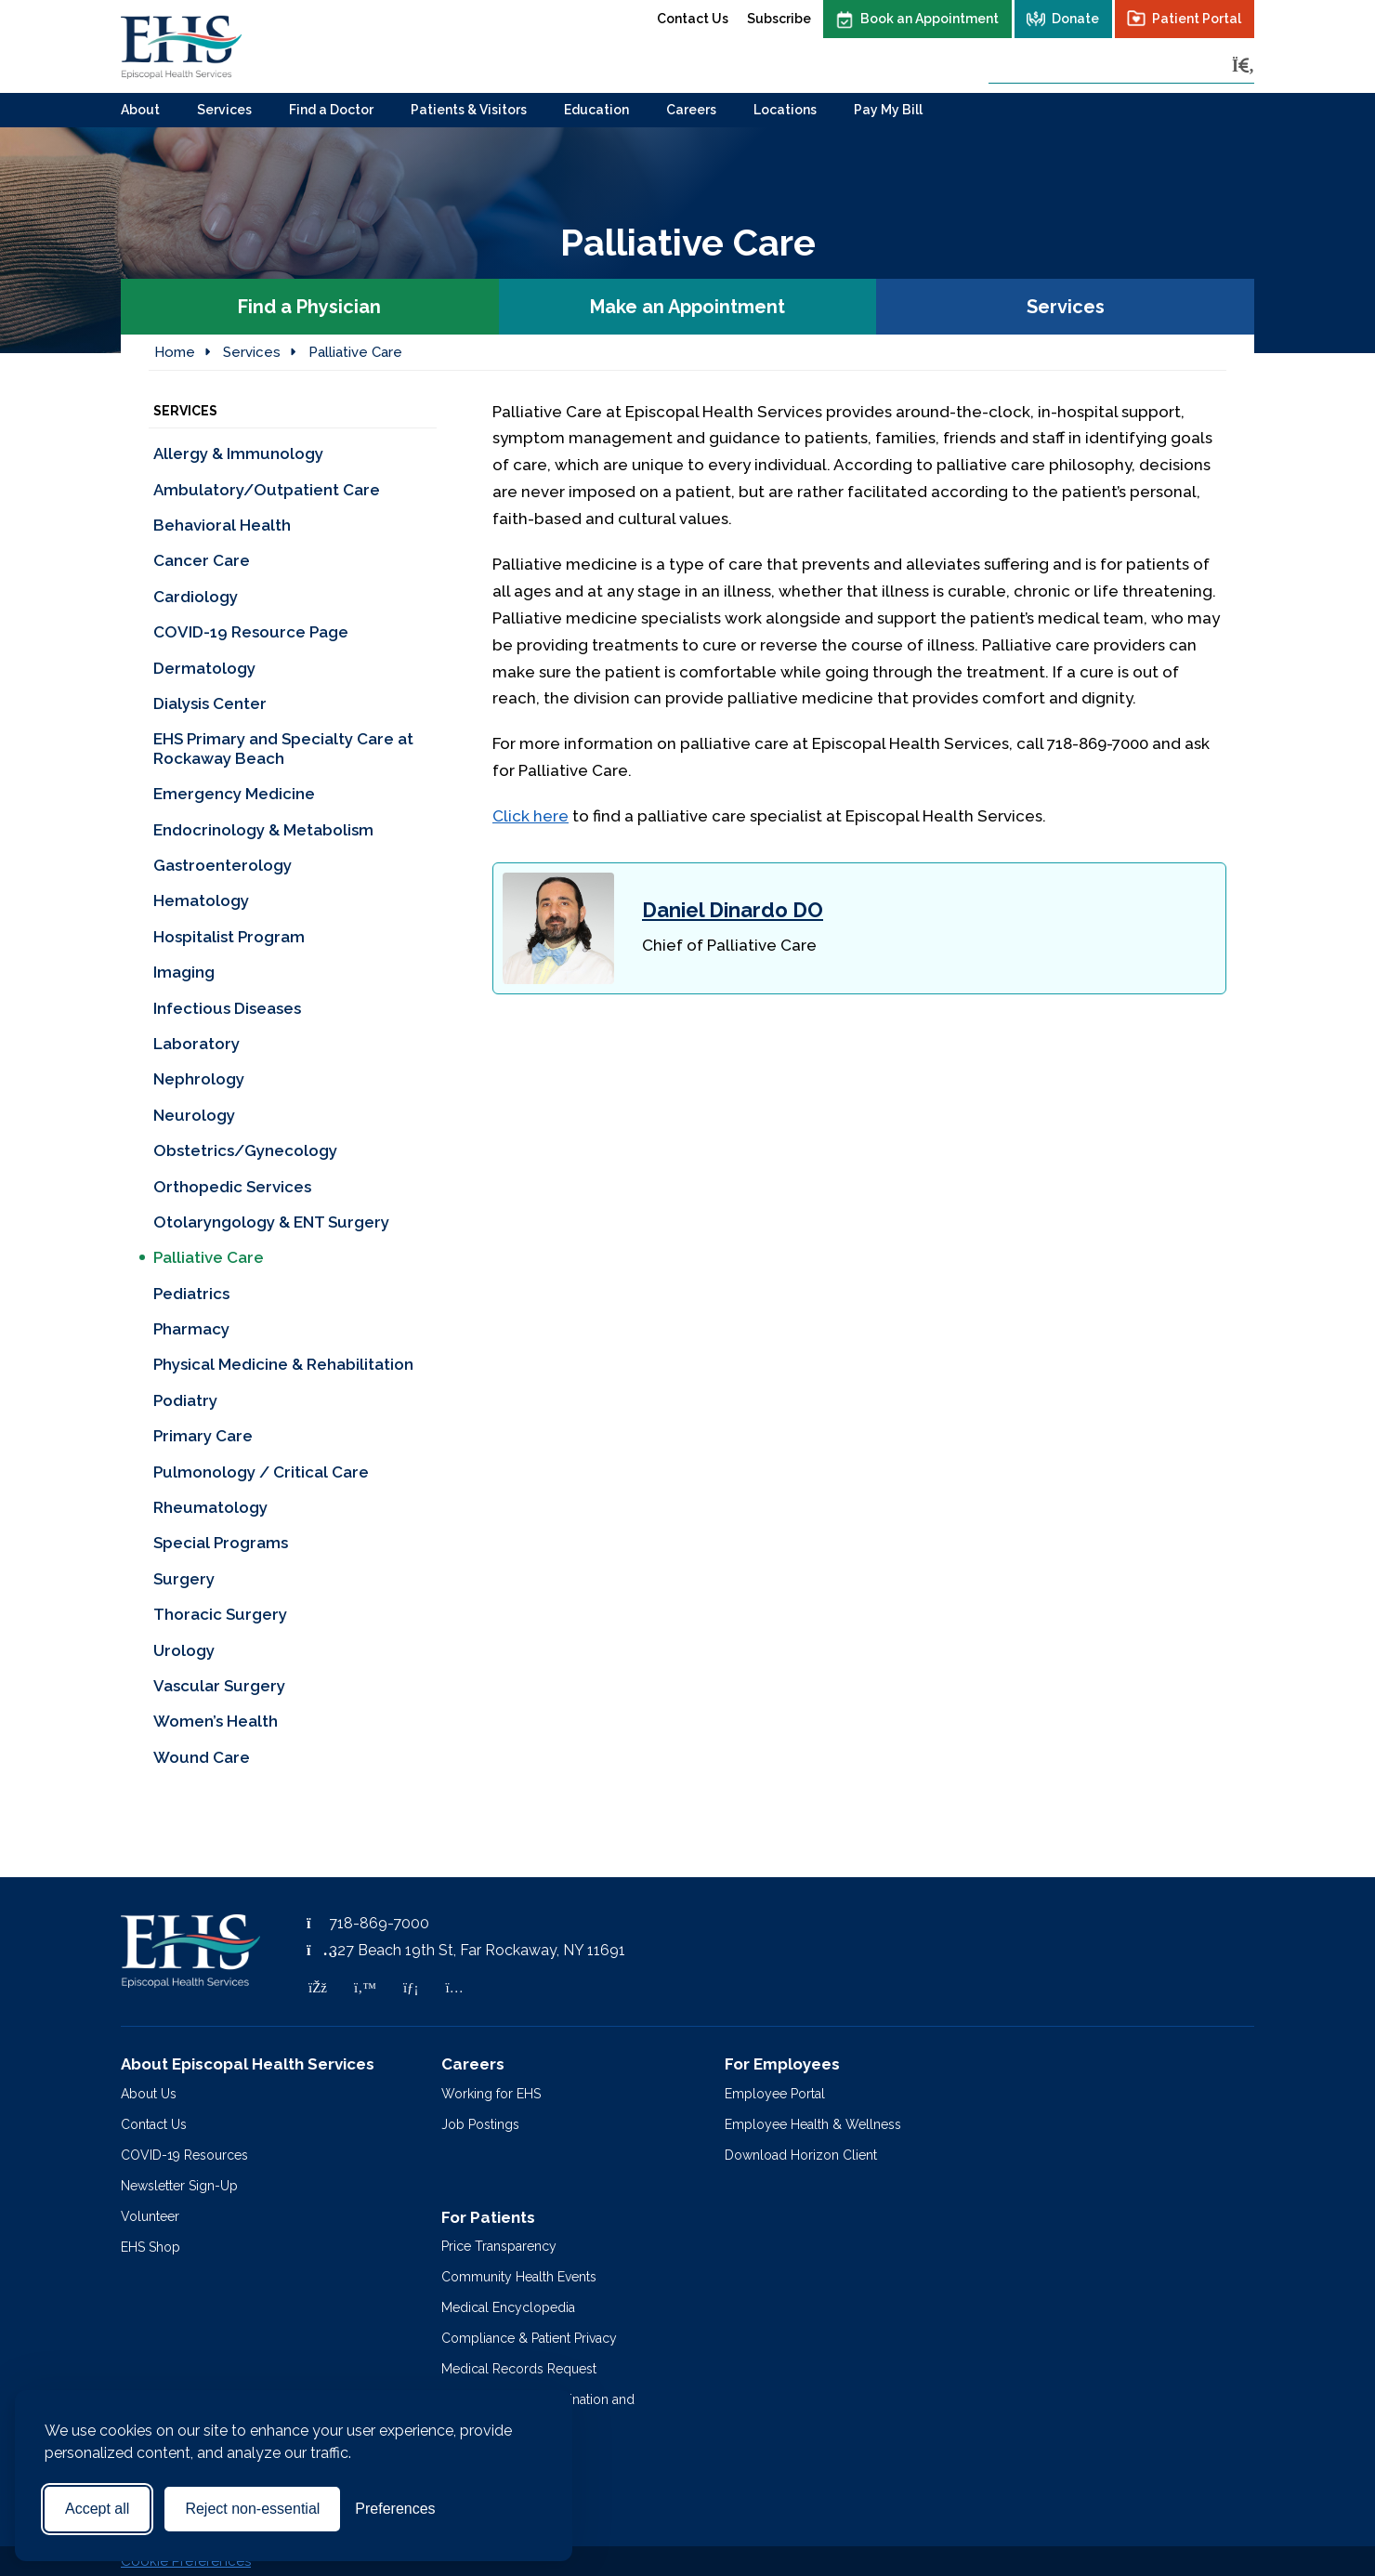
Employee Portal (775, 2093)
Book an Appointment (929, 18)
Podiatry (185, 1400)
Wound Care (203, 1757)
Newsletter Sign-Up (179, 2185)
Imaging (184, 972)
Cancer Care (201, 560)
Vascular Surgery (219, 1685)
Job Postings (480, 2124)
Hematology (201, 900)
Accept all (97, 2509)
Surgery (184, 1579)
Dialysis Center (210, 703)
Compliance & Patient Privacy (529, 2338)
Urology (184, 1650)
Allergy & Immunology (238, 453)
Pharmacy (191, 1329)
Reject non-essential (252, 2509)
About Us (149, 2093)
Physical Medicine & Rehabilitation (283, 1364)
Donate (1075, 18)
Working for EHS (491, 2093)
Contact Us (692, 18)
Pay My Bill (888, 109)
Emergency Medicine (234, 793)
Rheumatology (210, 1507)
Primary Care (203, 1435)
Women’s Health (215, 1721)
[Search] (1243, 65)
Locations (785, 109)
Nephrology (198, 1079)
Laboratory (196, 1043)
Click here (530, 816)
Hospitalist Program (229, 936)
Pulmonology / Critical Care (261, 1472)
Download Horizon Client (801, 2155)
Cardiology (195, 596)
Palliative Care (355, 352)
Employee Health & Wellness (813, 2124)
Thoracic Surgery (220, 1614)
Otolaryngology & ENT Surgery (271, 1222)
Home (174, 352)
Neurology (194, 1115)
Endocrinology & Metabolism (263, 830)
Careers (691, 109)
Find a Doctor (331, 109)
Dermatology (204, 668)
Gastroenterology (222, 865)
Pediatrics (193, 1293)
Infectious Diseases (227, 1008)
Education (596, 109)
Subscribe (779, 18)
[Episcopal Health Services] (181, 46)
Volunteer (150, 2216)
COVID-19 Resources (184, 2155)
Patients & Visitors (469, 109)
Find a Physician (309, 307)
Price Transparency (499, 2246)
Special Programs (220, 1542)
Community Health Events (518, 2276)
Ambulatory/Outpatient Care (266, 489)
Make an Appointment (687, 307)
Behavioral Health (222, 525)
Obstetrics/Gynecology (245, 1150)
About (140, 109)
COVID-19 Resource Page (250, 632)
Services (224, 109)
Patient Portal (1196, 18)
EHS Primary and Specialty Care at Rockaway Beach (283, 748)
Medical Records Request (518, 2368)
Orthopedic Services (232, 1186)
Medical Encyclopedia (508, 2307)
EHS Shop (150, 2247)
